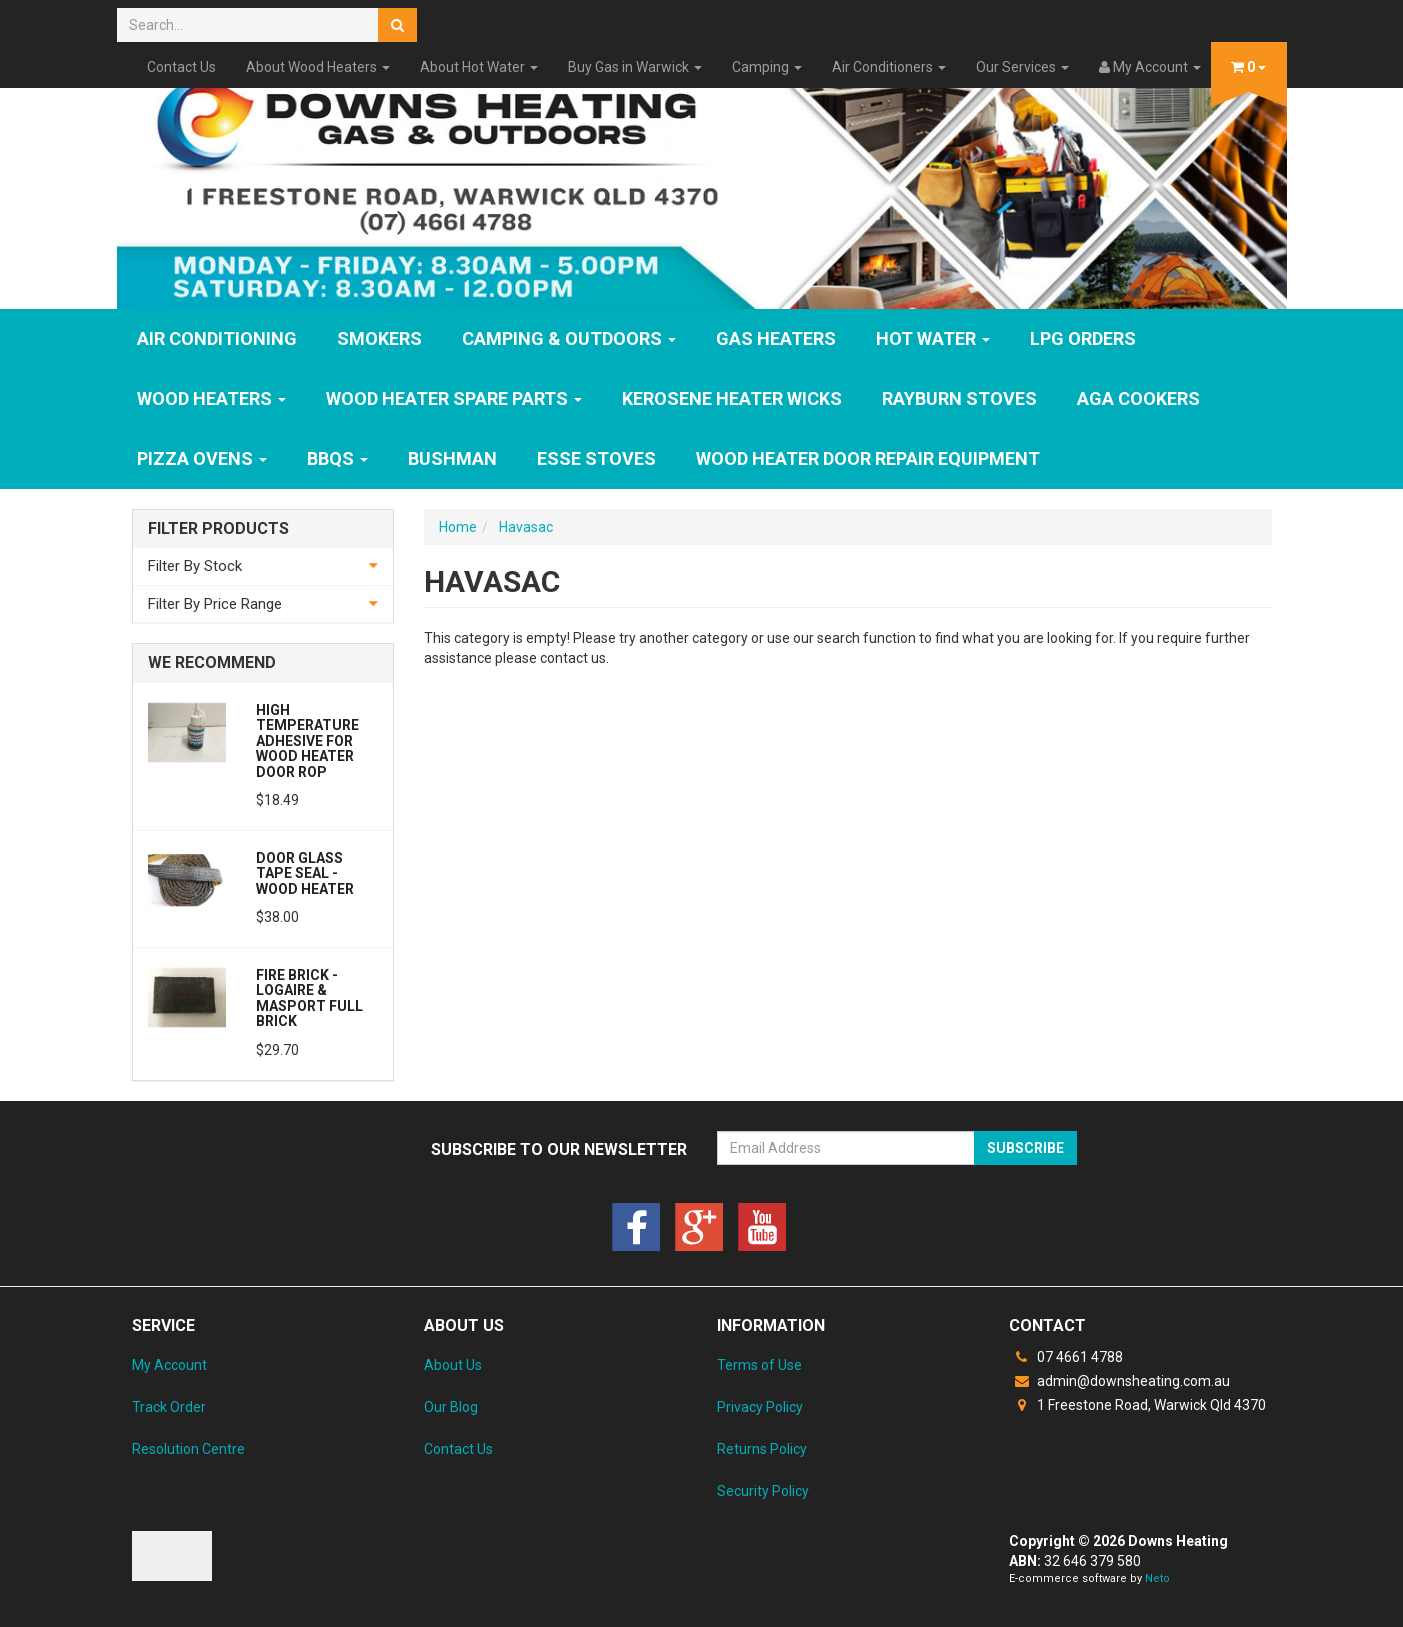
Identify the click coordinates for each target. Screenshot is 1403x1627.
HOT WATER (933, 338)
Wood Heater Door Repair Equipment (868, 458)
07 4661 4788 (1066, 1357)
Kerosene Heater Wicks (732, 398)
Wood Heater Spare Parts (454, 398)
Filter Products (218, 529)
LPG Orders (1083, 338)
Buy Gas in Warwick (635, 67)
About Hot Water (479, 67)
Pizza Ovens (202, 458)
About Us (453, 1365)
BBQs (337, 458)
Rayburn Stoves (959, 398)
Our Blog (451, 1407)
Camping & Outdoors (569, 338)
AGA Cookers (1138, 398)
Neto (1157, 1578)
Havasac (526, 527)
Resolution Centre (188, 1449)
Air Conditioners (889, 67)
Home (458, 527)
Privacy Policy (760, 1407)
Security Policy (763, 1491)
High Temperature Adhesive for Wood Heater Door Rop (307, 741)
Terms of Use (759, 1365)
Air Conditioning (217, 338)
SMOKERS (379, 338)
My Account (169, 1365)
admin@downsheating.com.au (1119, 1381)
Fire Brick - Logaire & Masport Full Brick (309, 998)
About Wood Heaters (318, 67)
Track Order (169, 1407)
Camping (767, 67)
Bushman (452, 458)
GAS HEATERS (776, 338)
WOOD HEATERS (211, 398)
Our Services (1022, 67)
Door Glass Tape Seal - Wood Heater (305, 873)
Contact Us (181, 67)
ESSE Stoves (596, 458)
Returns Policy (762, 1449)
